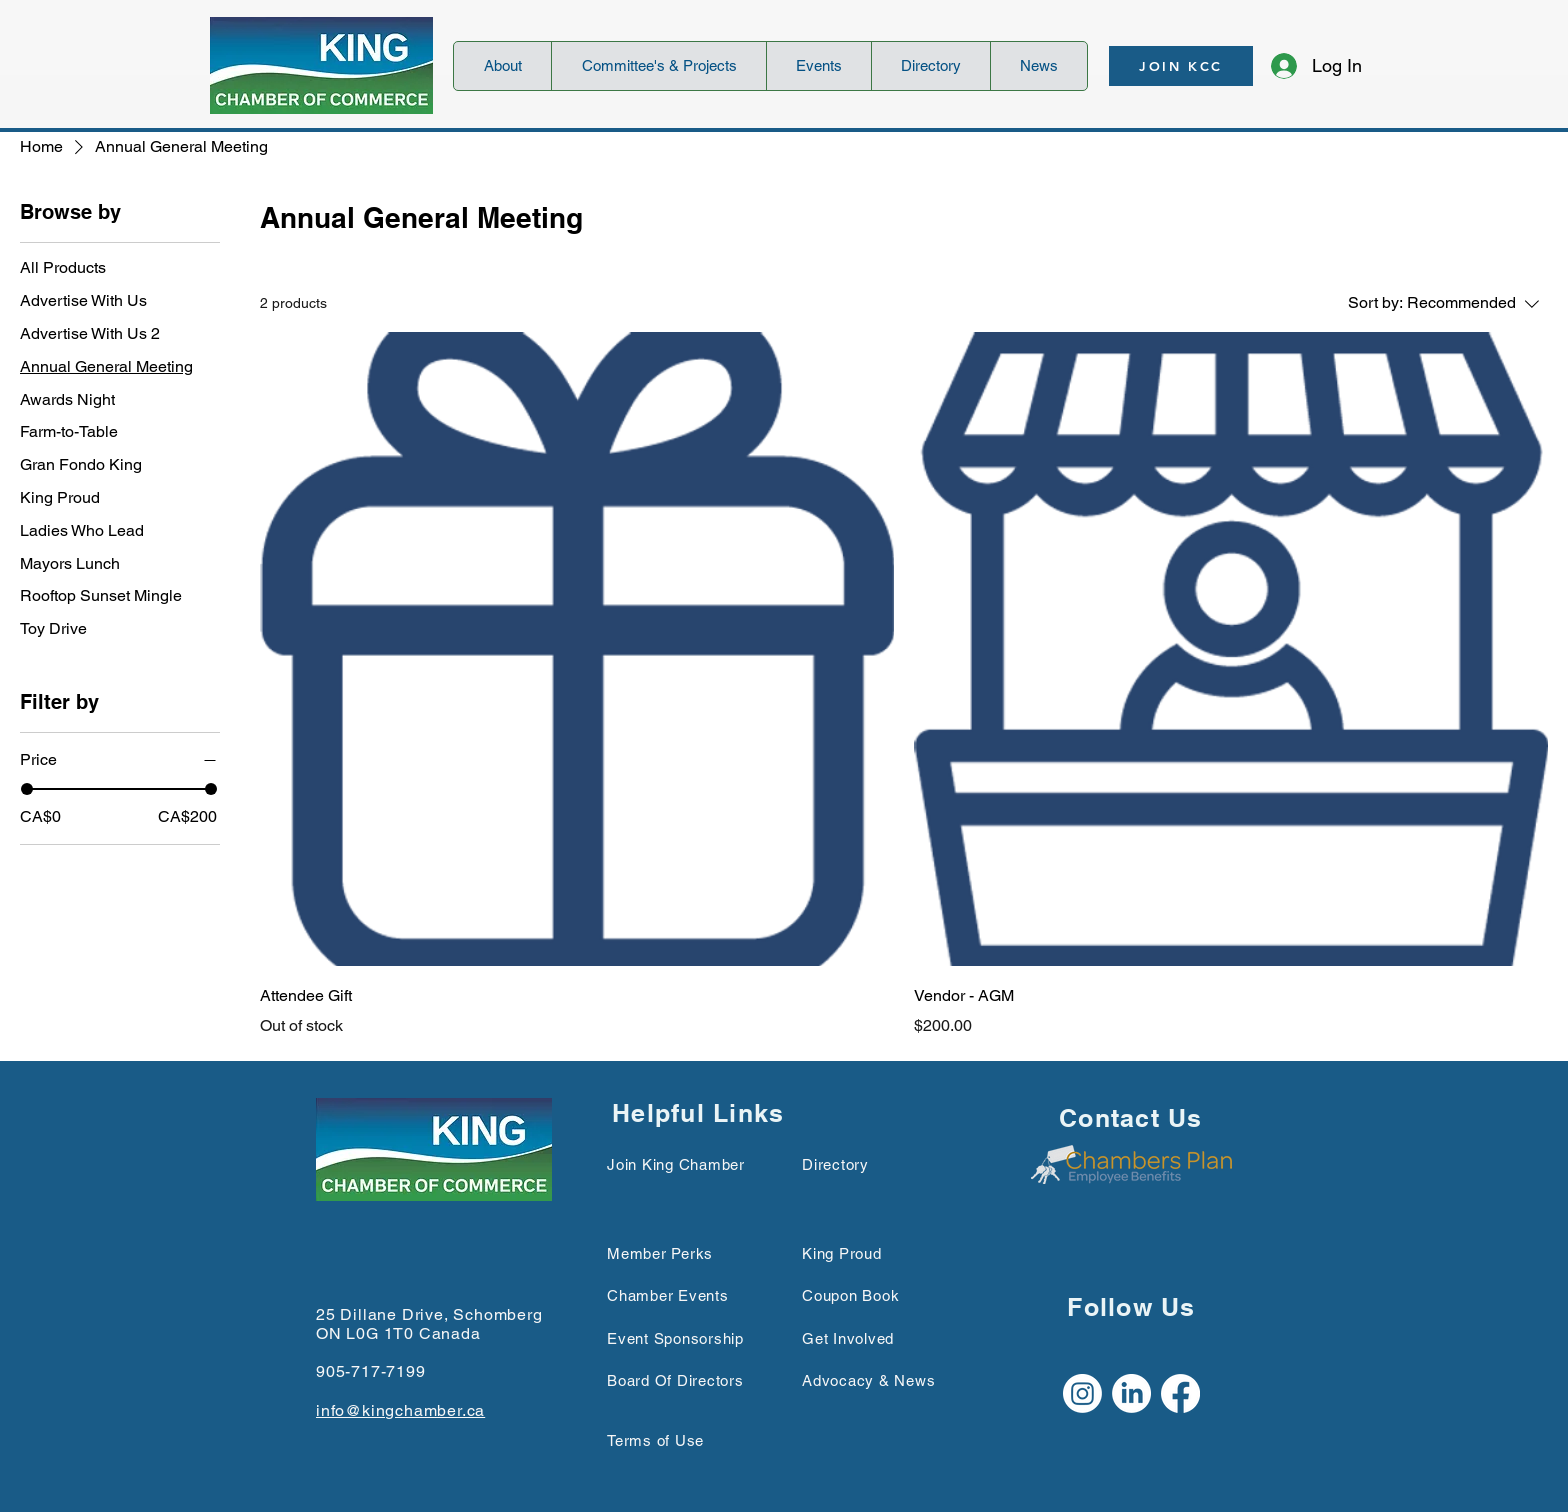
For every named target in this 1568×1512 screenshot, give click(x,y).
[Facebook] (1180, 1393)
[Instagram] (1082, 1393)
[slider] (27, 789)
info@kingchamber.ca (400, 1410)
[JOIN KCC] (1181, 66)
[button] (502, 66)
